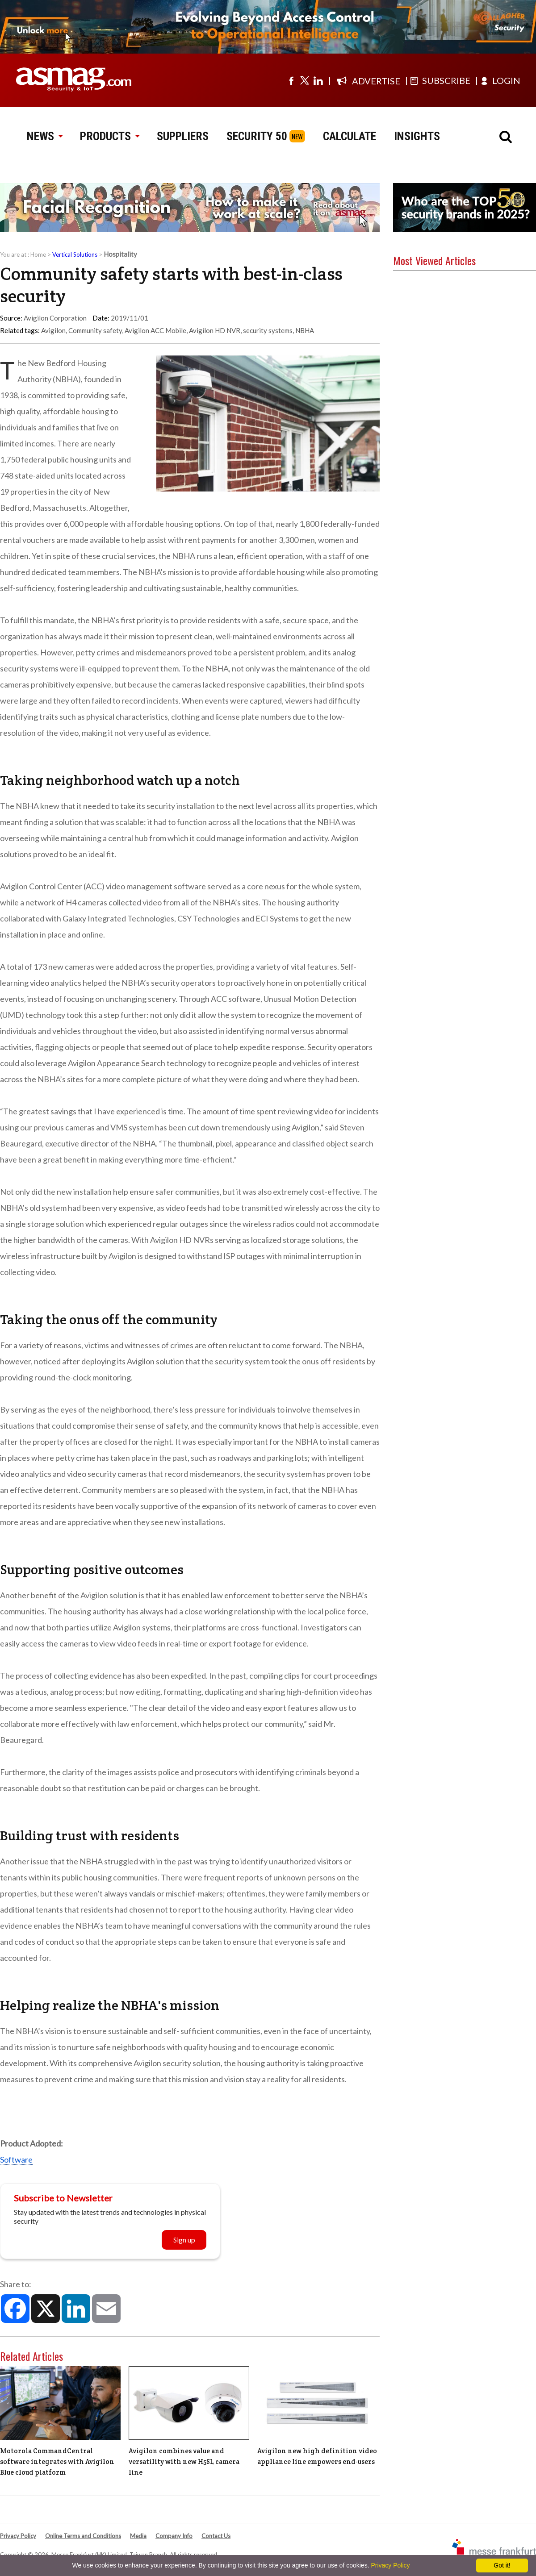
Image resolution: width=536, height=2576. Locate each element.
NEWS (44, 136)
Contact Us (215, 2535)
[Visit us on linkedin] (318, 80)
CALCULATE (349, 136)
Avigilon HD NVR (214, 330)
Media (138, 2535)
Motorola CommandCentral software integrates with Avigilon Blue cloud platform (57, 2461)
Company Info (174, 2535)
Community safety (95, 330)
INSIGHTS (417, 136)
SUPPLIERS (183, 136)
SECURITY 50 (256, 136)
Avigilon (53, 330)
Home (38, 254)
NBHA (304, 330)
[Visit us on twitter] (304, 80)
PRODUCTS (109, 136)
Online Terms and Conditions (83, 2535)
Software (16, 2159)
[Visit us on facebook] (291, 80)
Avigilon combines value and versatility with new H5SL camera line (184, 2461)
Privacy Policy (18, 2535)
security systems (268, 330)
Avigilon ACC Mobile (155, 330)
